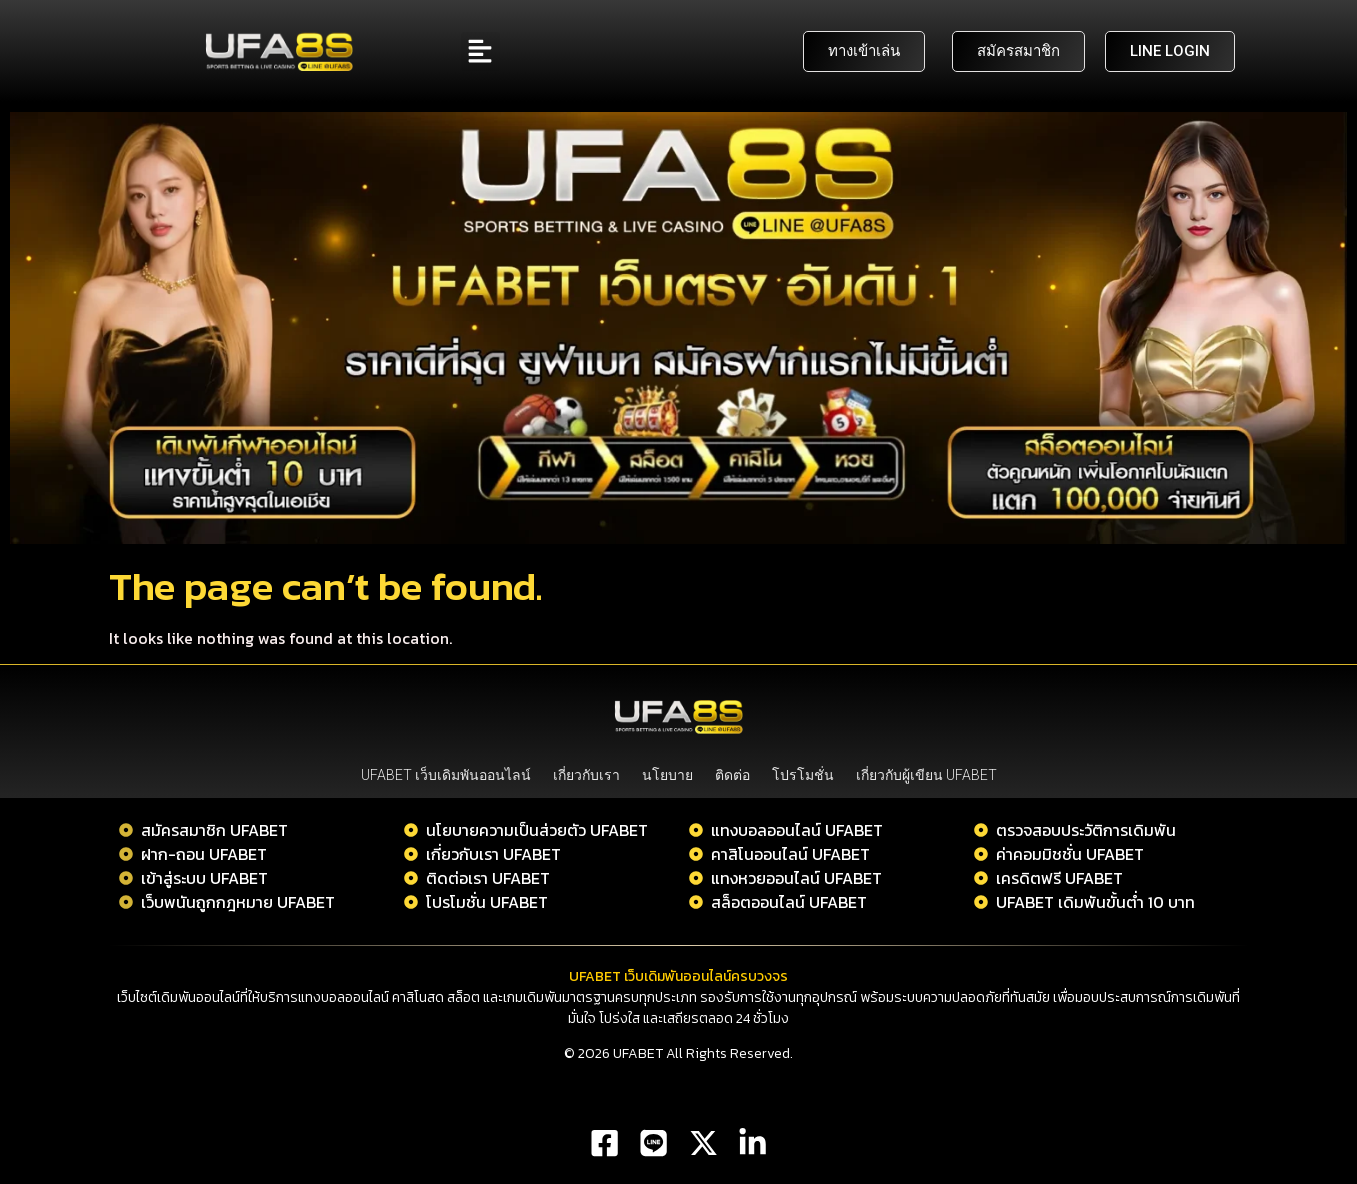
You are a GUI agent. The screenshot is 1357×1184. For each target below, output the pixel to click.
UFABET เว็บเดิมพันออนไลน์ (446, 775)
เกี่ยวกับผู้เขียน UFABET (926, 775)
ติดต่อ (732, 775)
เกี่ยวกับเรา (586, 775)
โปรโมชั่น (803, 775)
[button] (480, 51)
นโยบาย (667, 775)
